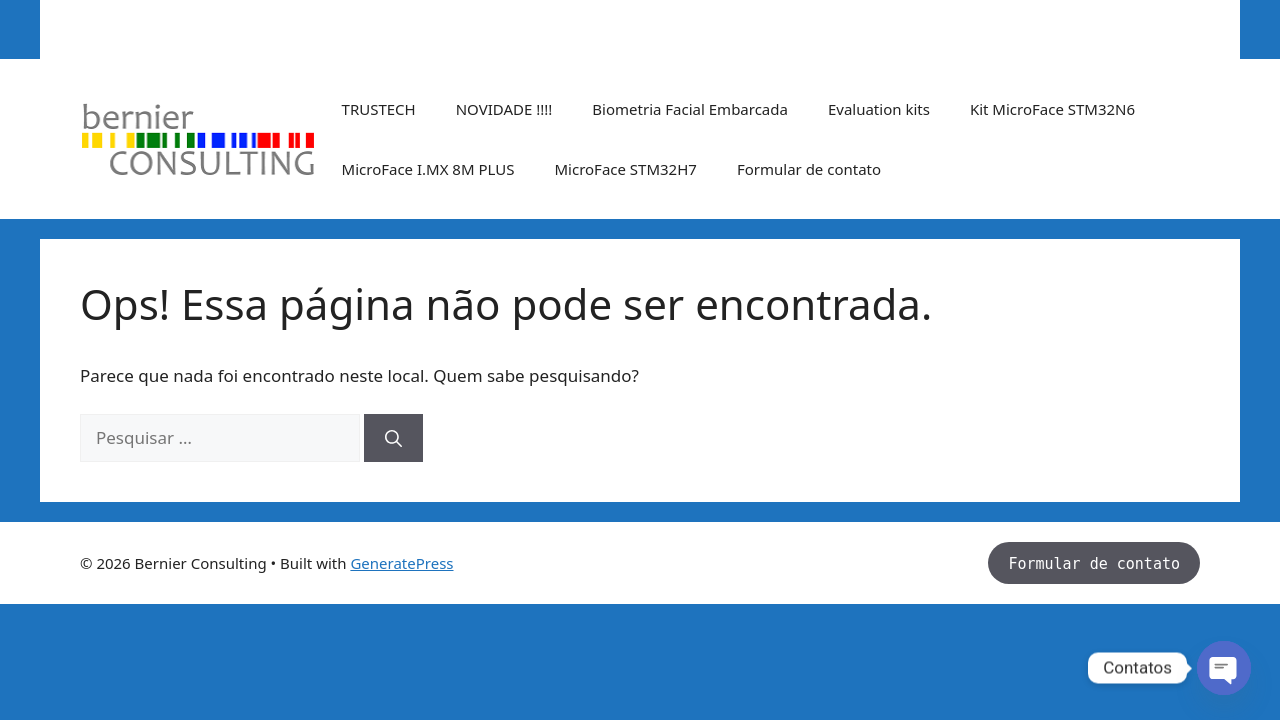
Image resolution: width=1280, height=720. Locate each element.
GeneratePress (401, 563)
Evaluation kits (879, 109)
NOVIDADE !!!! (504, 109)
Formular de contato (809, 169)
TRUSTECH (379, 109)
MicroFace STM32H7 (625, 169)
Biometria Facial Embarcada (690, 109)
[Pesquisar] (393, 438)
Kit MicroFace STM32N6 (1052, 109)
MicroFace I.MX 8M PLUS (428, 169)
